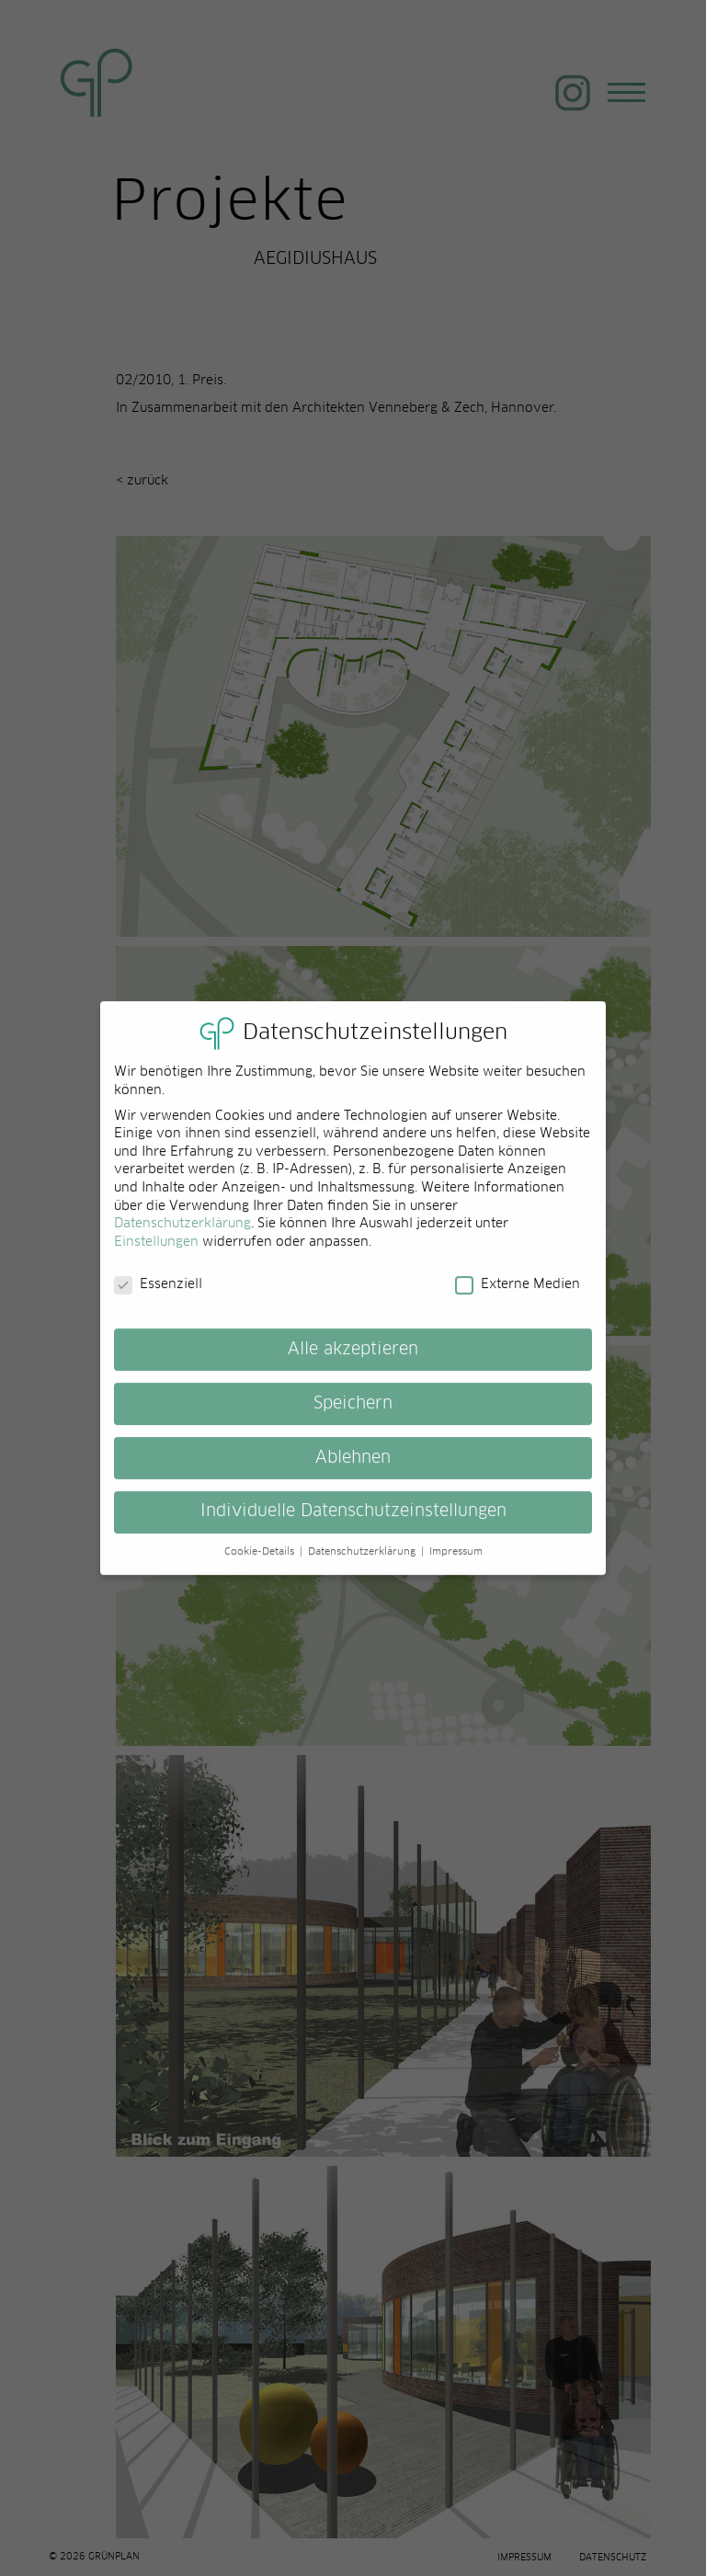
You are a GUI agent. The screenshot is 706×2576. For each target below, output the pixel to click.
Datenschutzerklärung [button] (363, 1563)
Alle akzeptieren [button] (353, 1360)
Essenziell (158, 1296)
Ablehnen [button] (353, 1469)
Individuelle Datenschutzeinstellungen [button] (353, 1523)
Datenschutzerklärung (182, 1235)
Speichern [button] (353, 1415)
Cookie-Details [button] (261, 1563)
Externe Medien (517, 1296)
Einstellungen (156, 1253)
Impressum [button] (456, 1563)
